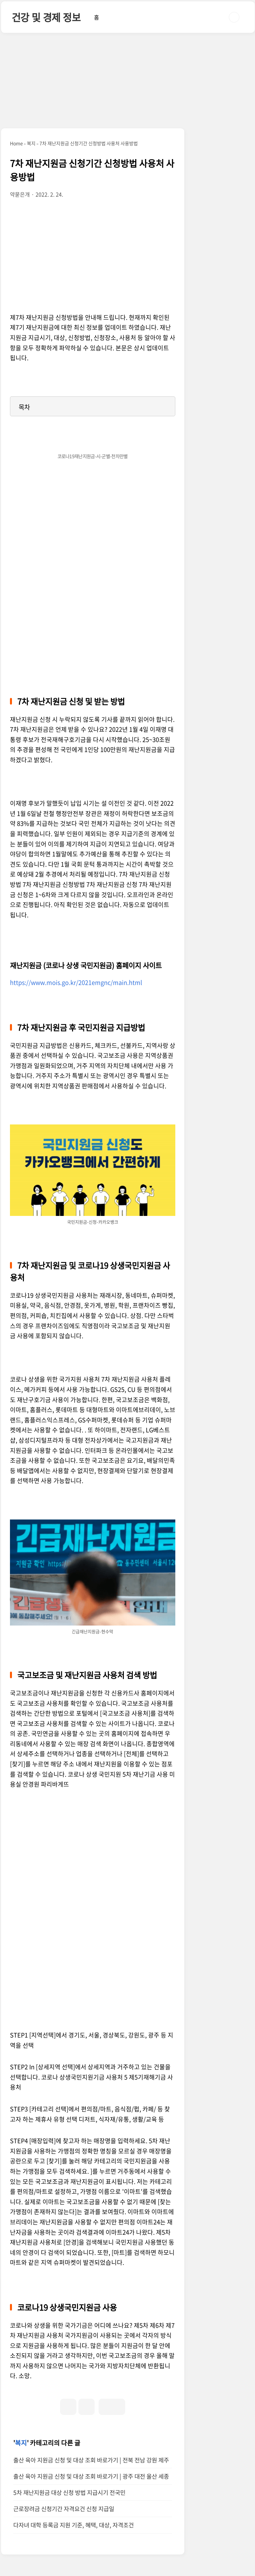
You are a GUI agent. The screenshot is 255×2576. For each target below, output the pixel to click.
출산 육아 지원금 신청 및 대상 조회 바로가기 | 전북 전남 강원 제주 (91, 2460)
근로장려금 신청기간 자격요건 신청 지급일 (63, 2508)
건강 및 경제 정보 (46, 17)
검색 (234, 17)
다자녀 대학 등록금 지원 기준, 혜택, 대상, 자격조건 (73, 2525)
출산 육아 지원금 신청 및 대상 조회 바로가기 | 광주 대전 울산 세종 (91, 2476)
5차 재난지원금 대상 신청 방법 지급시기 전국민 (69, 2492)
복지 (21, 2442)
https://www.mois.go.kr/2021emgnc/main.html (76, 982)
